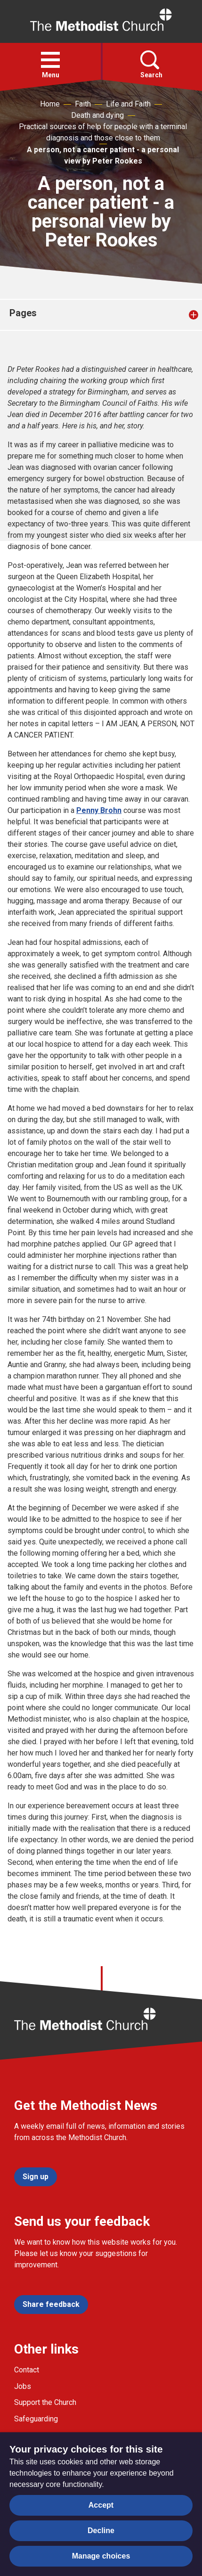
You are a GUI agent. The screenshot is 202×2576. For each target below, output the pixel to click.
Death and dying (97, 115)
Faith (83, 103)
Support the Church (45, 2402)
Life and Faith (128, 103)
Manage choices (101, 2556)
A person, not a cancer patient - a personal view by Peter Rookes (103, 155)
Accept (101, 2505)
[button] (50, 59)
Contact (26, 2369)
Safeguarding (36, 2418)
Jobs (22, 2386)
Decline (101, 2531)
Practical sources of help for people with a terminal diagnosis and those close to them (103, 132)
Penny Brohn (98, 810)
